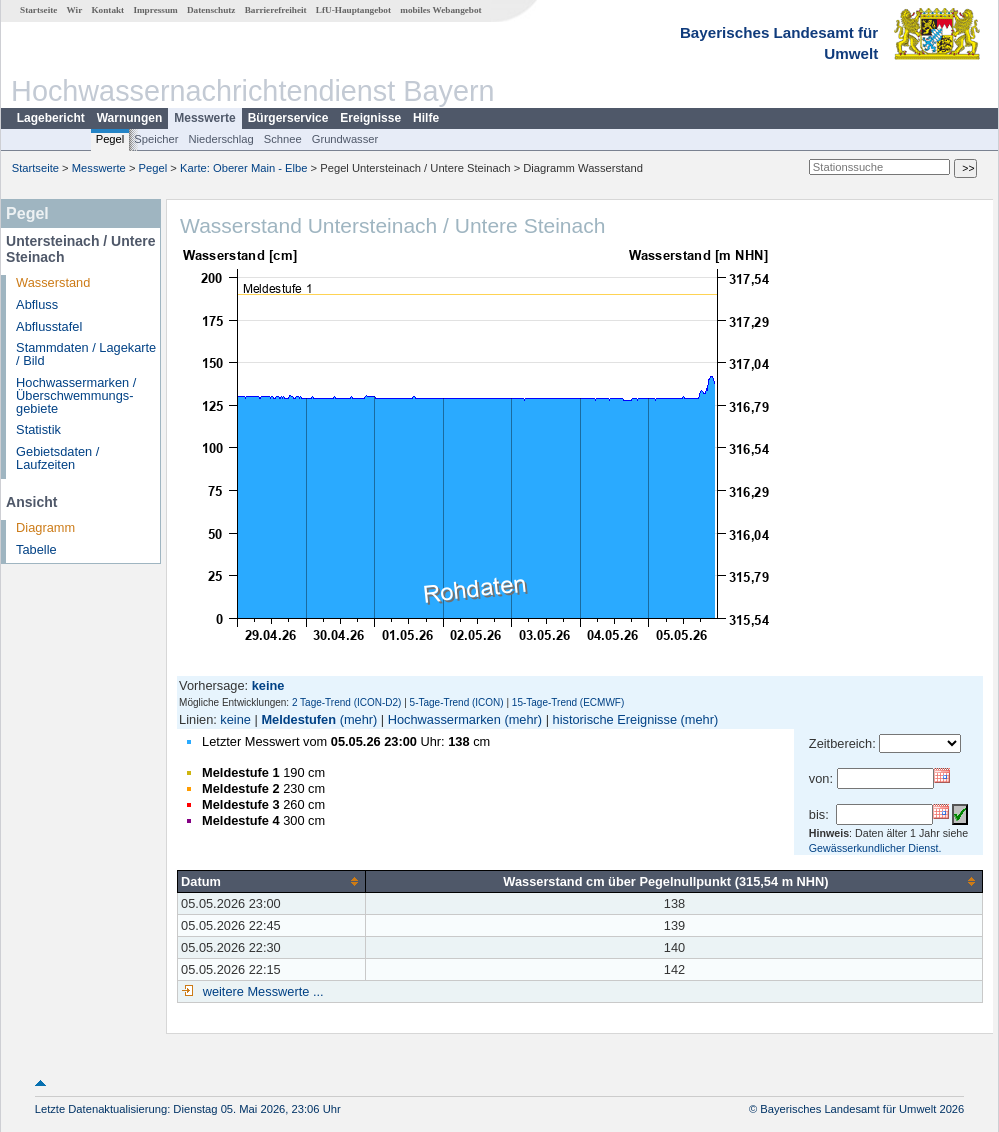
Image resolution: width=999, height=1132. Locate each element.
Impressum (155, 10)
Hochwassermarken (444, 719)
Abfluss (37, 304)
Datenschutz (211, 10)
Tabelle (36, 549)
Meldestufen (298, 719)
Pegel (110, 139)
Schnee (283, 139)
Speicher (156, 139)
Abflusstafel (49, 326)
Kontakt (107, 10)
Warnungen (130, 118)
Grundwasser (345, 139)
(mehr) (359, 719)
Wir (75, 10)
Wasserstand (53, 282)
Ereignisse (370, 118)
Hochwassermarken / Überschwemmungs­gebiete (76, 395)
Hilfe (426, 118)
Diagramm (45, 527)
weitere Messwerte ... (261, 991)
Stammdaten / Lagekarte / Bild (86, 354)
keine (235, 719)
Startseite (38, 10)
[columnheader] (272, 881)
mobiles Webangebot (440, 10)
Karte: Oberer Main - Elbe (243, 168)
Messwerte (204, 118)
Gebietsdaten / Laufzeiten (57, 458)
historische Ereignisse (615, 719)
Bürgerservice (288, 118)
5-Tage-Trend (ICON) (457, 702)
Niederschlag (220, 139)
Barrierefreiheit (276, 10)
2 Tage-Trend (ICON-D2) (346, 702)
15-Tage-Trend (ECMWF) (568, 702)
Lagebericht (51, 118)
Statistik (38, 429)
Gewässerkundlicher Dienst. (875, 848)
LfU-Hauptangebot (353, 10)
